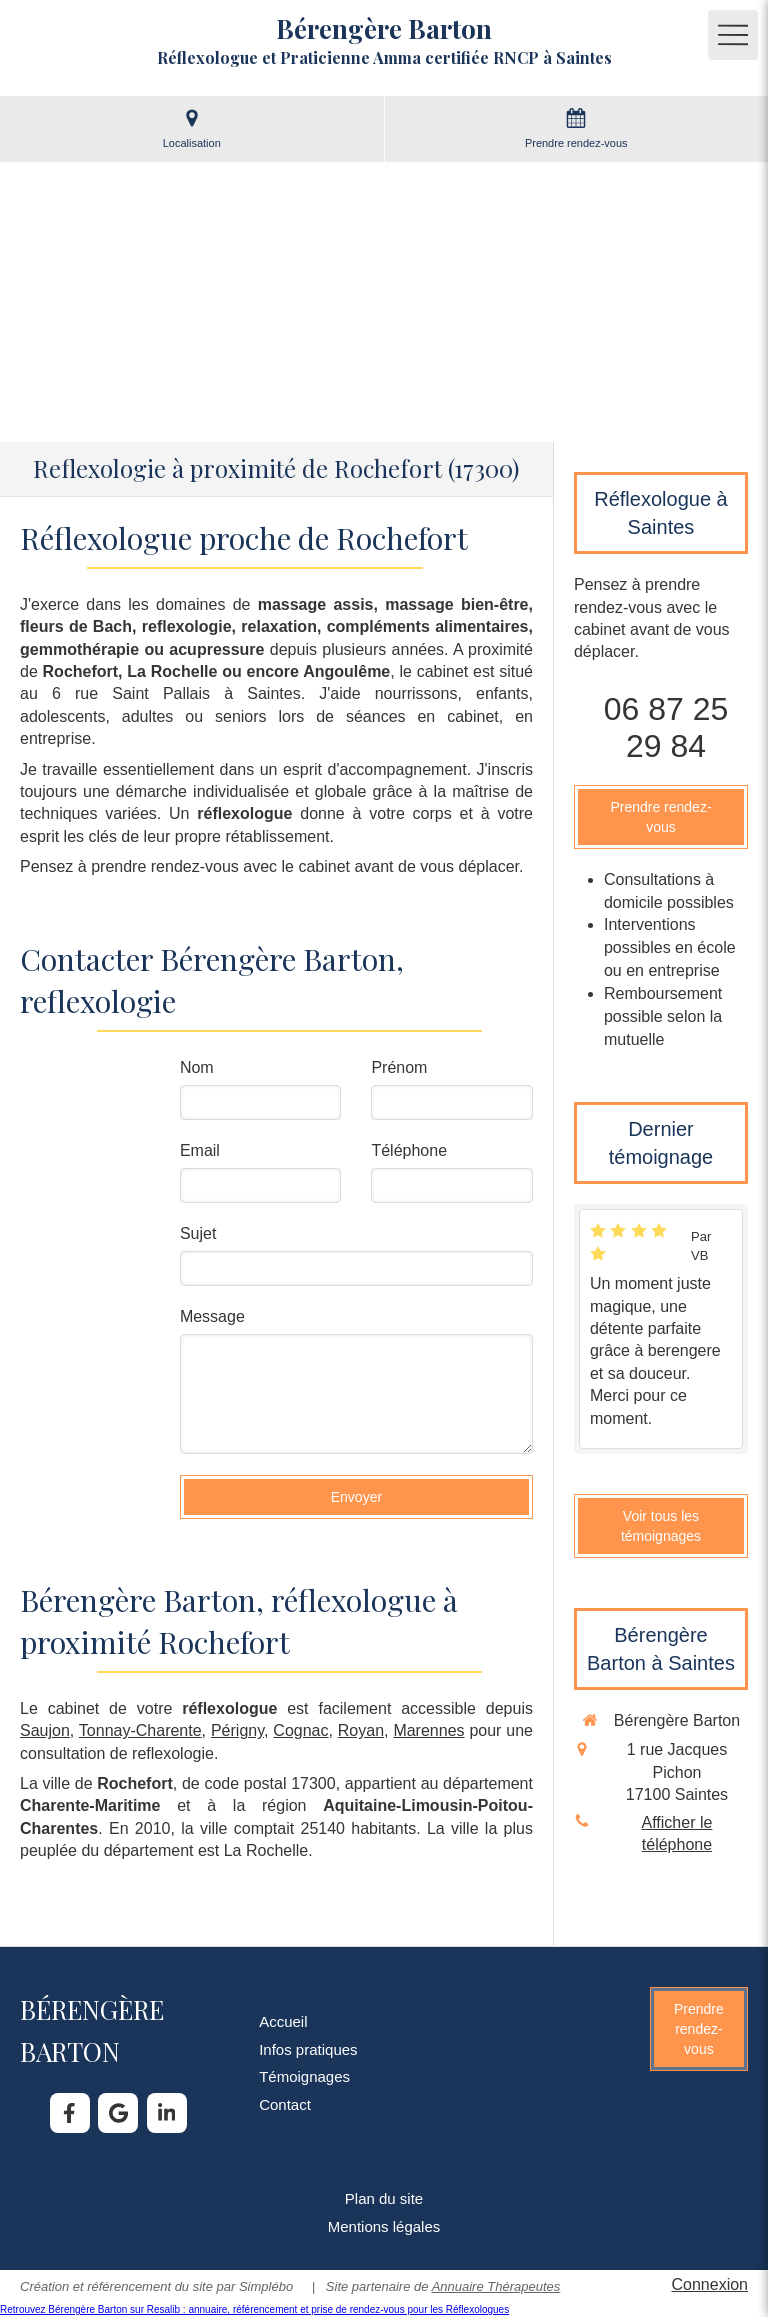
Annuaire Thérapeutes (496, 2286)
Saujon (45, 1730)
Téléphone (409, 1150)
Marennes (428, 1730)
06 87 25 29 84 (666, 727)
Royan (361, 1730)
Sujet (198, 1233)
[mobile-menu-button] (733, 35)
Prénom (399, 1067)
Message (212, 1316)
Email (200, 1150)
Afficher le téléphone (677, 1833)
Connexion (710, 2284)
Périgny (237, 1730)
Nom (197, 1067)
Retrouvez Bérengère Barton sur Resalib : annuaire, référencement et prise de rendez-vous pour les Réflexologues (254, 2309)
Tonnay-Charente (140, 1730)
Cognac (300, 1730)
